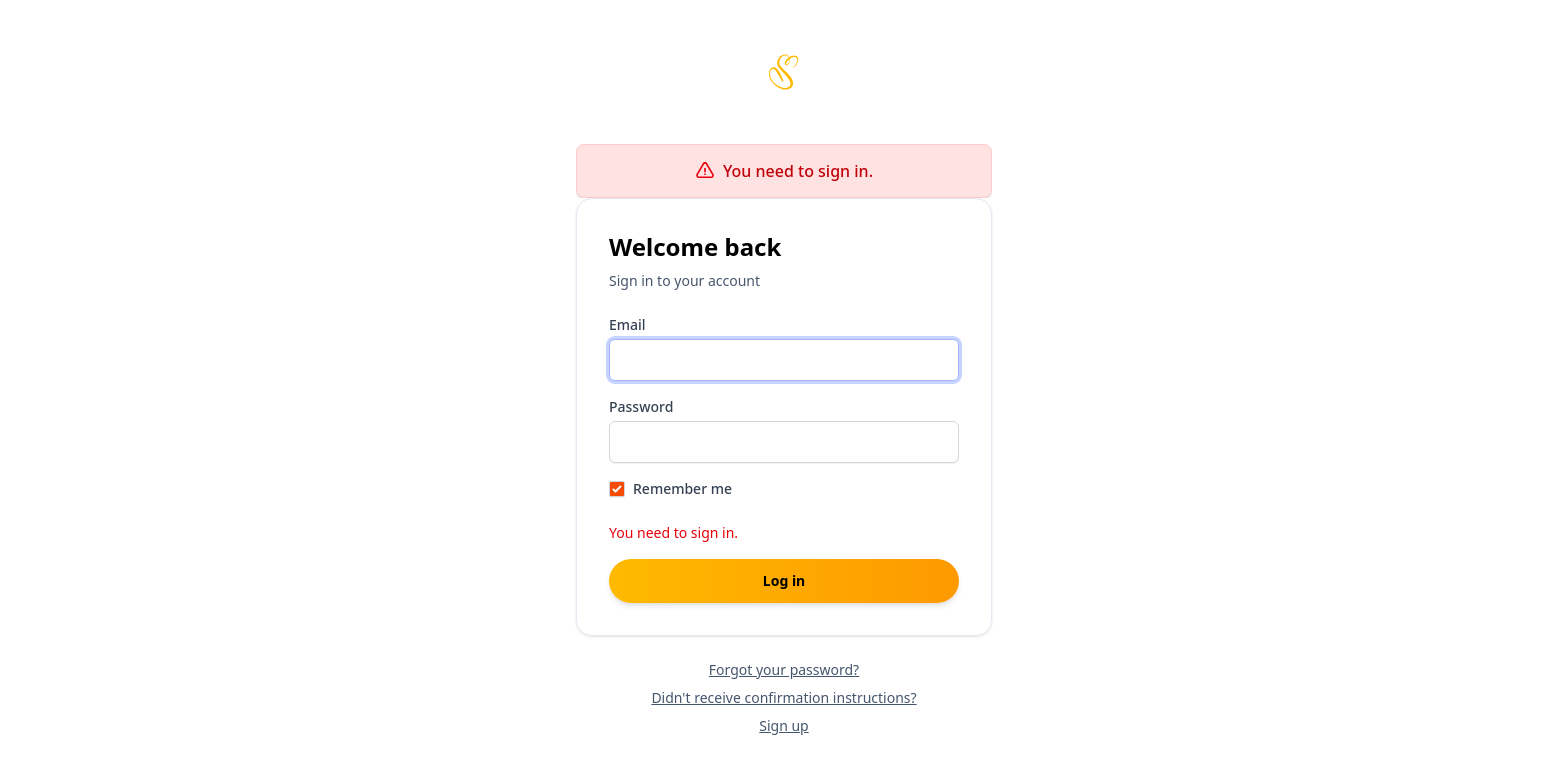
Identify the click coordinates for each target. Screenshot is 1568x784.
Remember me (682, 488)
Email (627, 324)
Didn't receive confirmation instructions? (783, 697)
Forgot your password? (784, 669)
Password (641, 406)
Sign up (783, 725)
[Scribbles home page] (784, 72)
